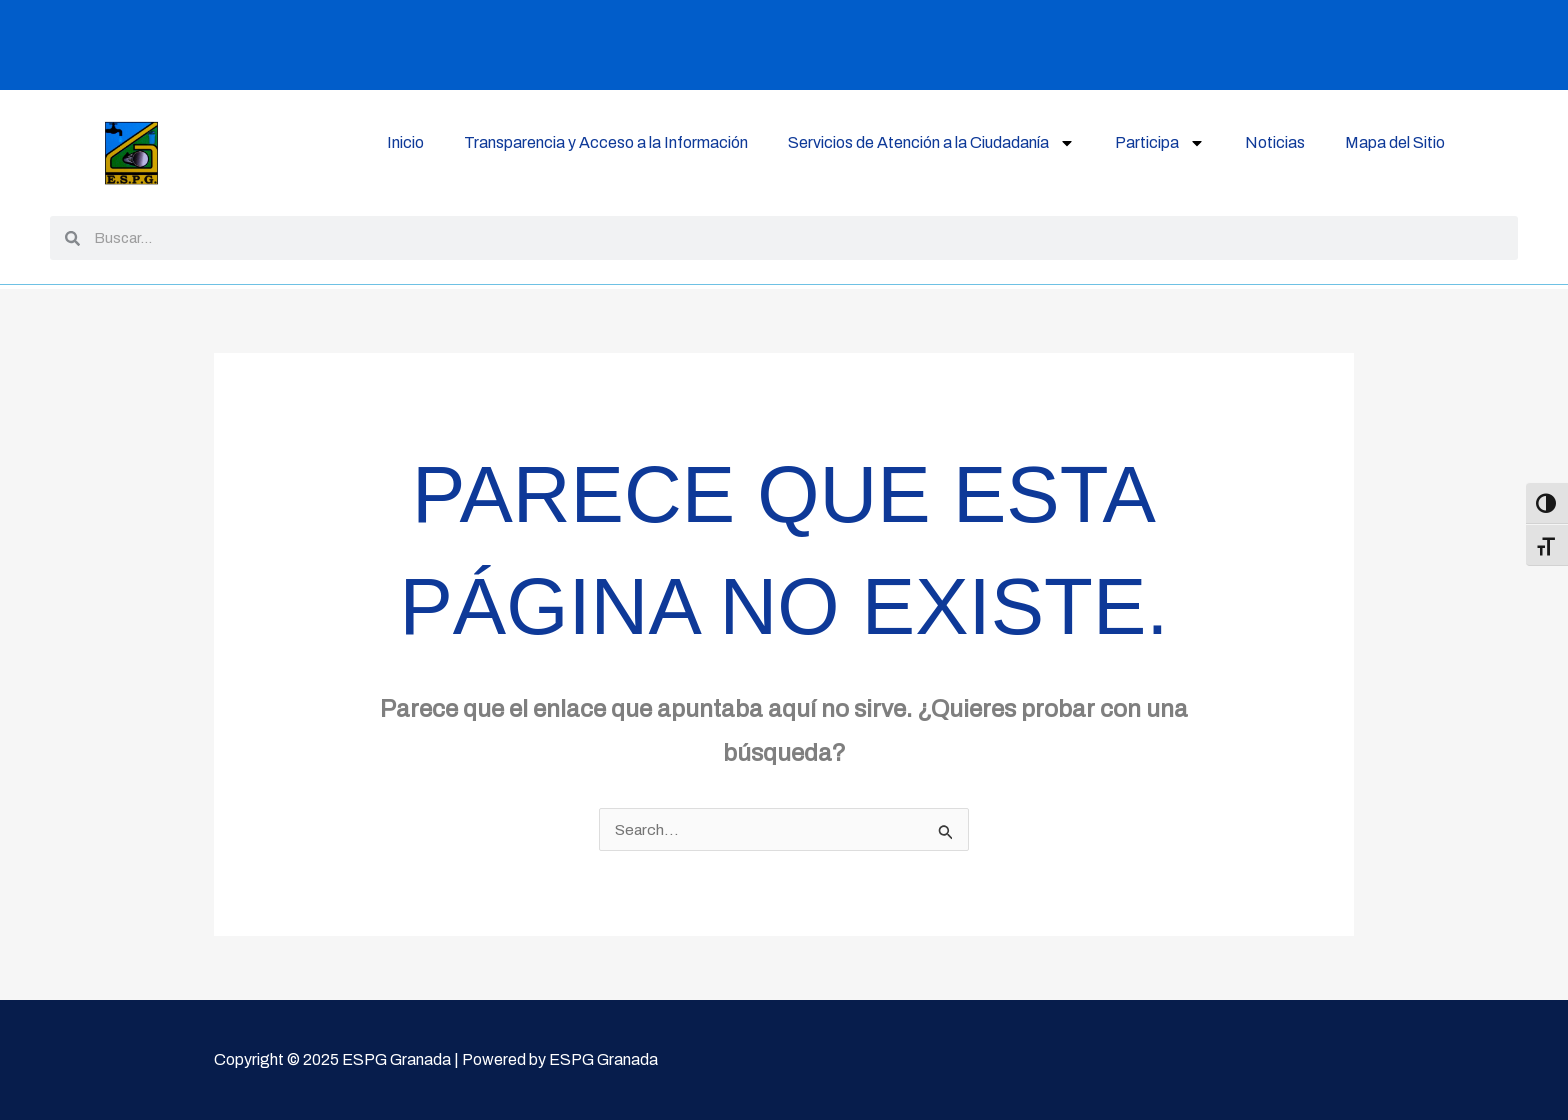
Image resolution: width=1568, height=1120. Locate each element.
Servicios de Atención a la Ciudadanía (931, 143)
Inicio (405, 142)
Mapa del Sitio (1395, 142)
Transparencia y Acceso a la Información (606, 142)
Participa (1160, 143)
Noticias (1275, 142)
